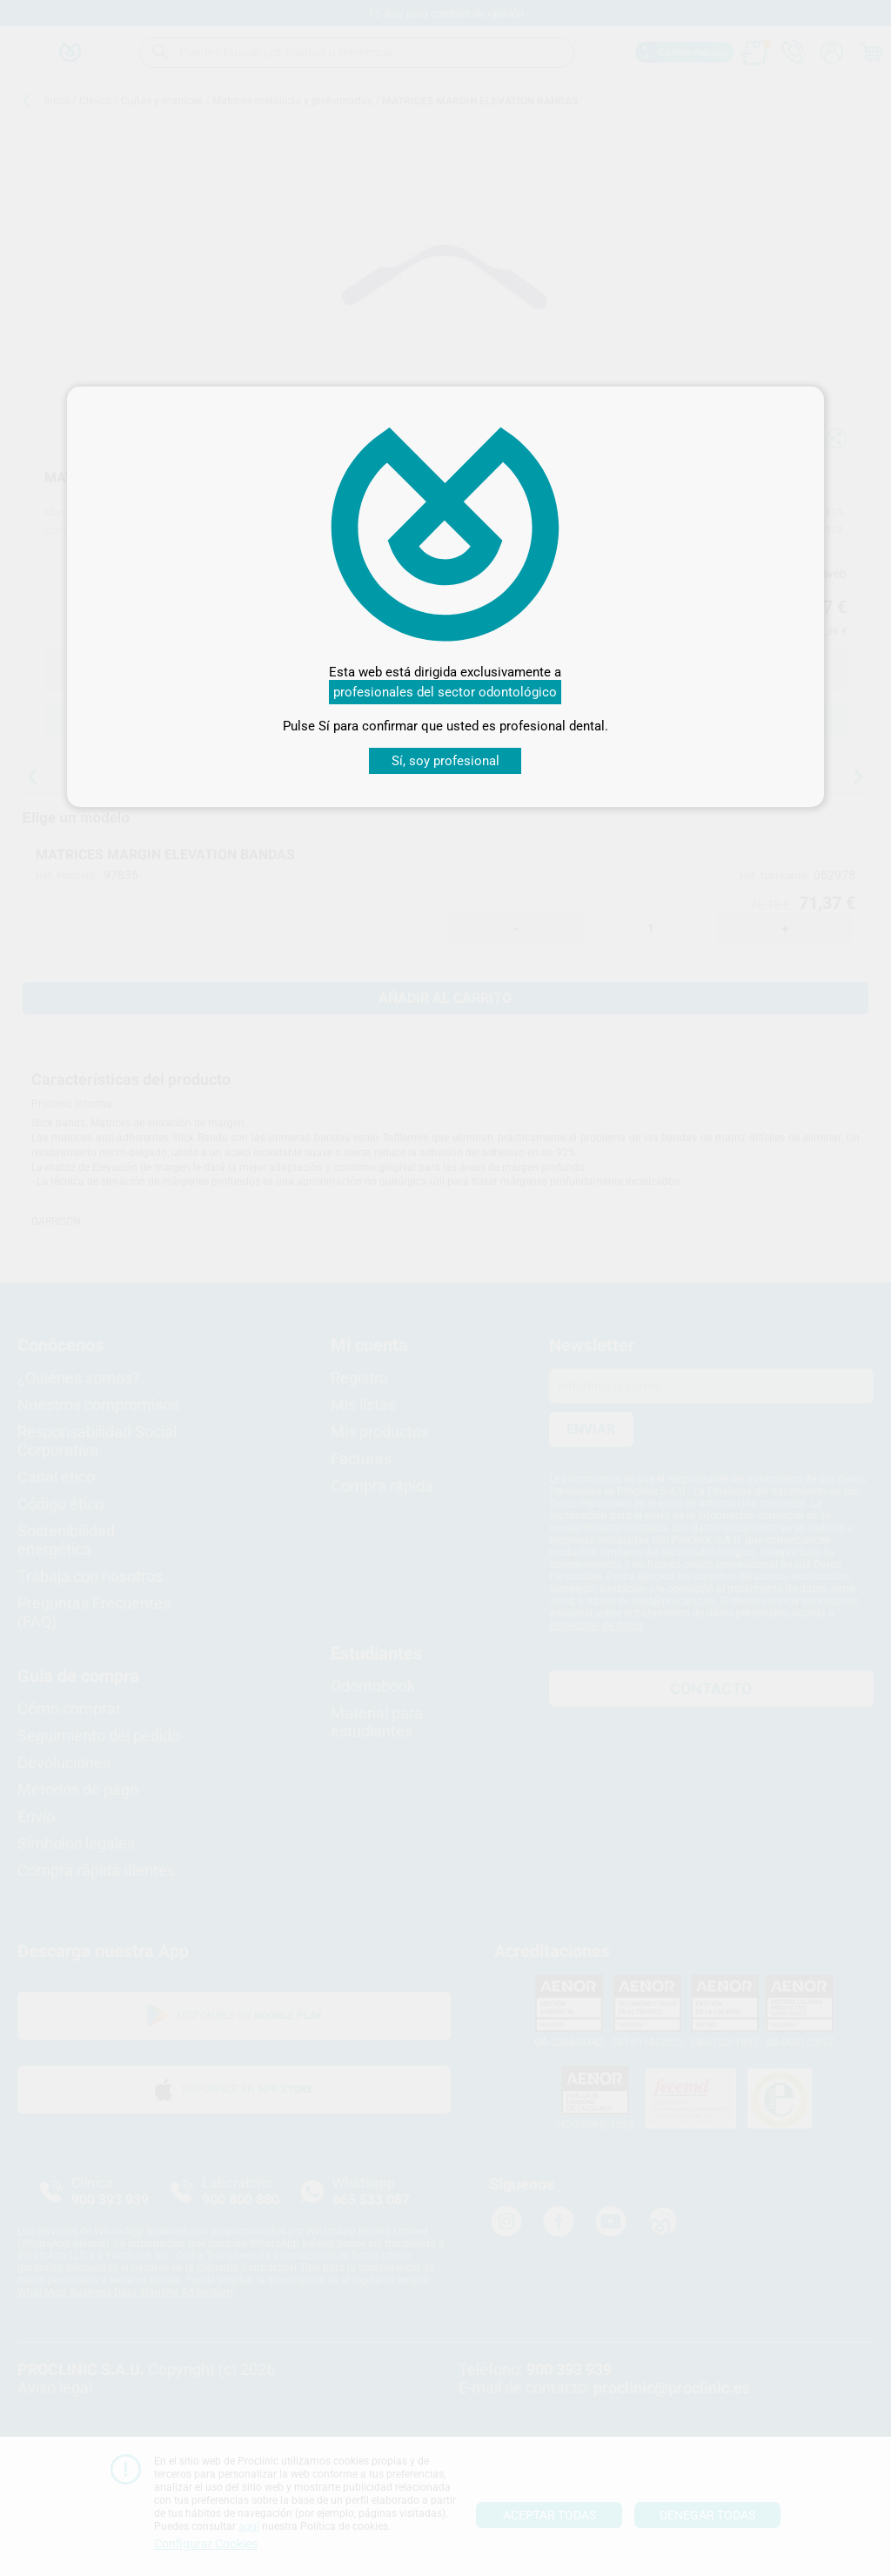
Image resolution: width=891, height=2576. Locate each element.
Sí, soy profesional (445, 761)
